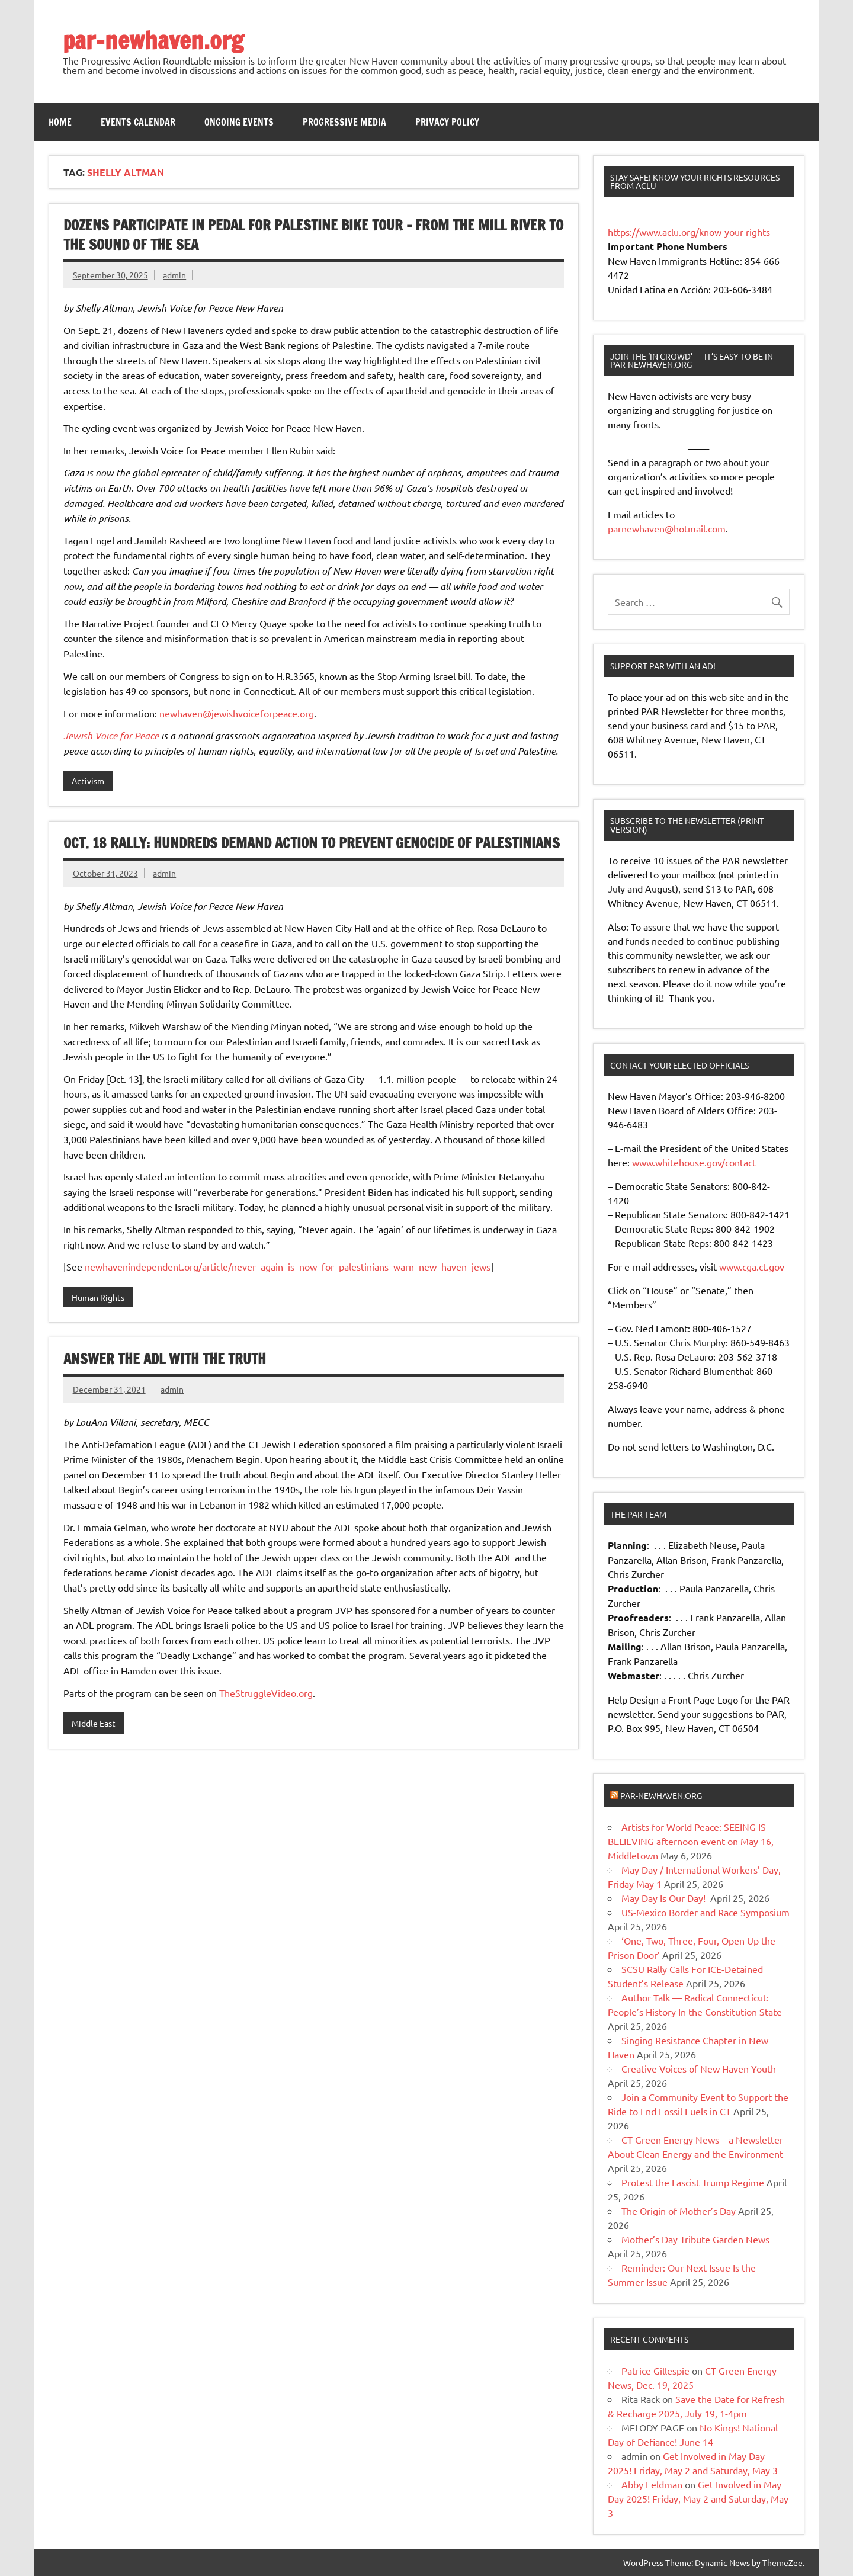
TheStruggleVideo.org (266, 1693)
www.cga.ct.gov (751, 1266)
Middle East (94, 1723)
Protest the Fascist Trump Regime (692, 2182)
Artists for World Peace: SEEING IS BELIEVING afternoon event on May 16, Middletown (691, 1841)
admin (174, 275)
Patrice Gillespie (655, 2370)
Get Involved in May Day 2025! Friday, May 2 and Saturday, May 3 (698, 2498)
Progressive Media (344, 122)
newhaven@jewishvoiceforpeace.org (236, 713)
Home (60, 122)
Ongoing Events (239, 122)
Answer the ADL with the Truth (164, 1359)
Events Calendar (138, 122)
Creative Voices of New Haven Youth (698, 2068)
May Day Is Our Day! (664, 1898)
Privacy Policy (447, 122)
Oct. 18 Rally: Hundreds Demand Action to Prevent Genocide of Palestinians (311, 843)
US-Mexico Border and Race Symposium (705, 1912)
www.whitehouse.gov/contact (694, 1162)
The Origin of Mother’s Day (678, 2210)
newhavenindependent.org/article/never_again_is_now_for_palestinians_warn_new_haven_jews (287, 1266)
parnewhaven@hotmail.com (667, 528)
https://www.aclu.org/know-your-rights (689, 232)
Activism (88, 780)
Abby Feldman (651, 2484)
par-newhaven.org (153, 40)
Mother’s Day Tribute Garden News (695, 2239)
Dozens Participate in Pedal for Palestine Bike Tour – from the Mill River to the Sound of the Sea (313, 235)
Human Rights (98, 1297)
